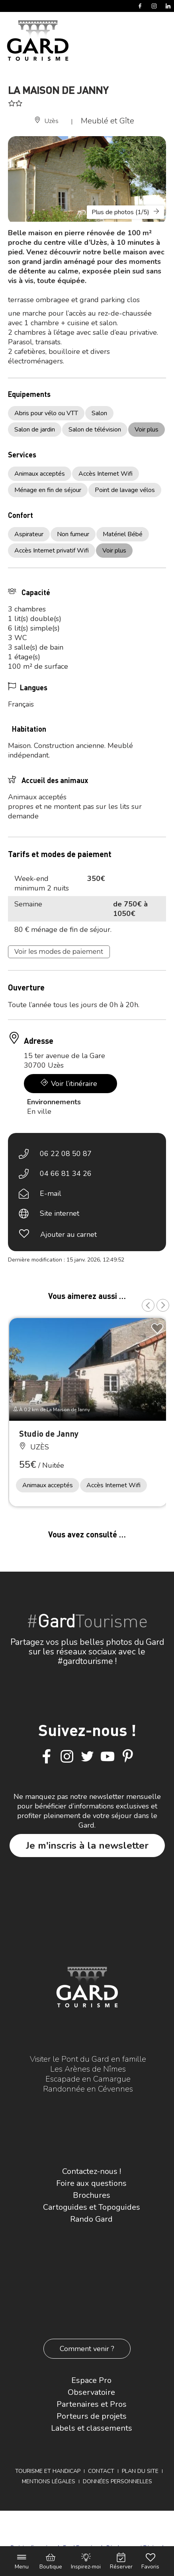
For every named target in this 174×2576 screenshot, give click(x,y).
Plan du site (140, 2471)
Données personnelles (117, 2481)
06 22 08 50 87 (66, 1153)
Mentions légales (48, 2481)
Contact (101, 2471)
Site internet (59, 1213)
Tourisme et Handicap (47, 2471)
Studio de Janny (48, 1433)
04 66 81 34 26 (66, 1173)
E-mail (50, 1193)
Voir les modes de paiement (59, 951)
